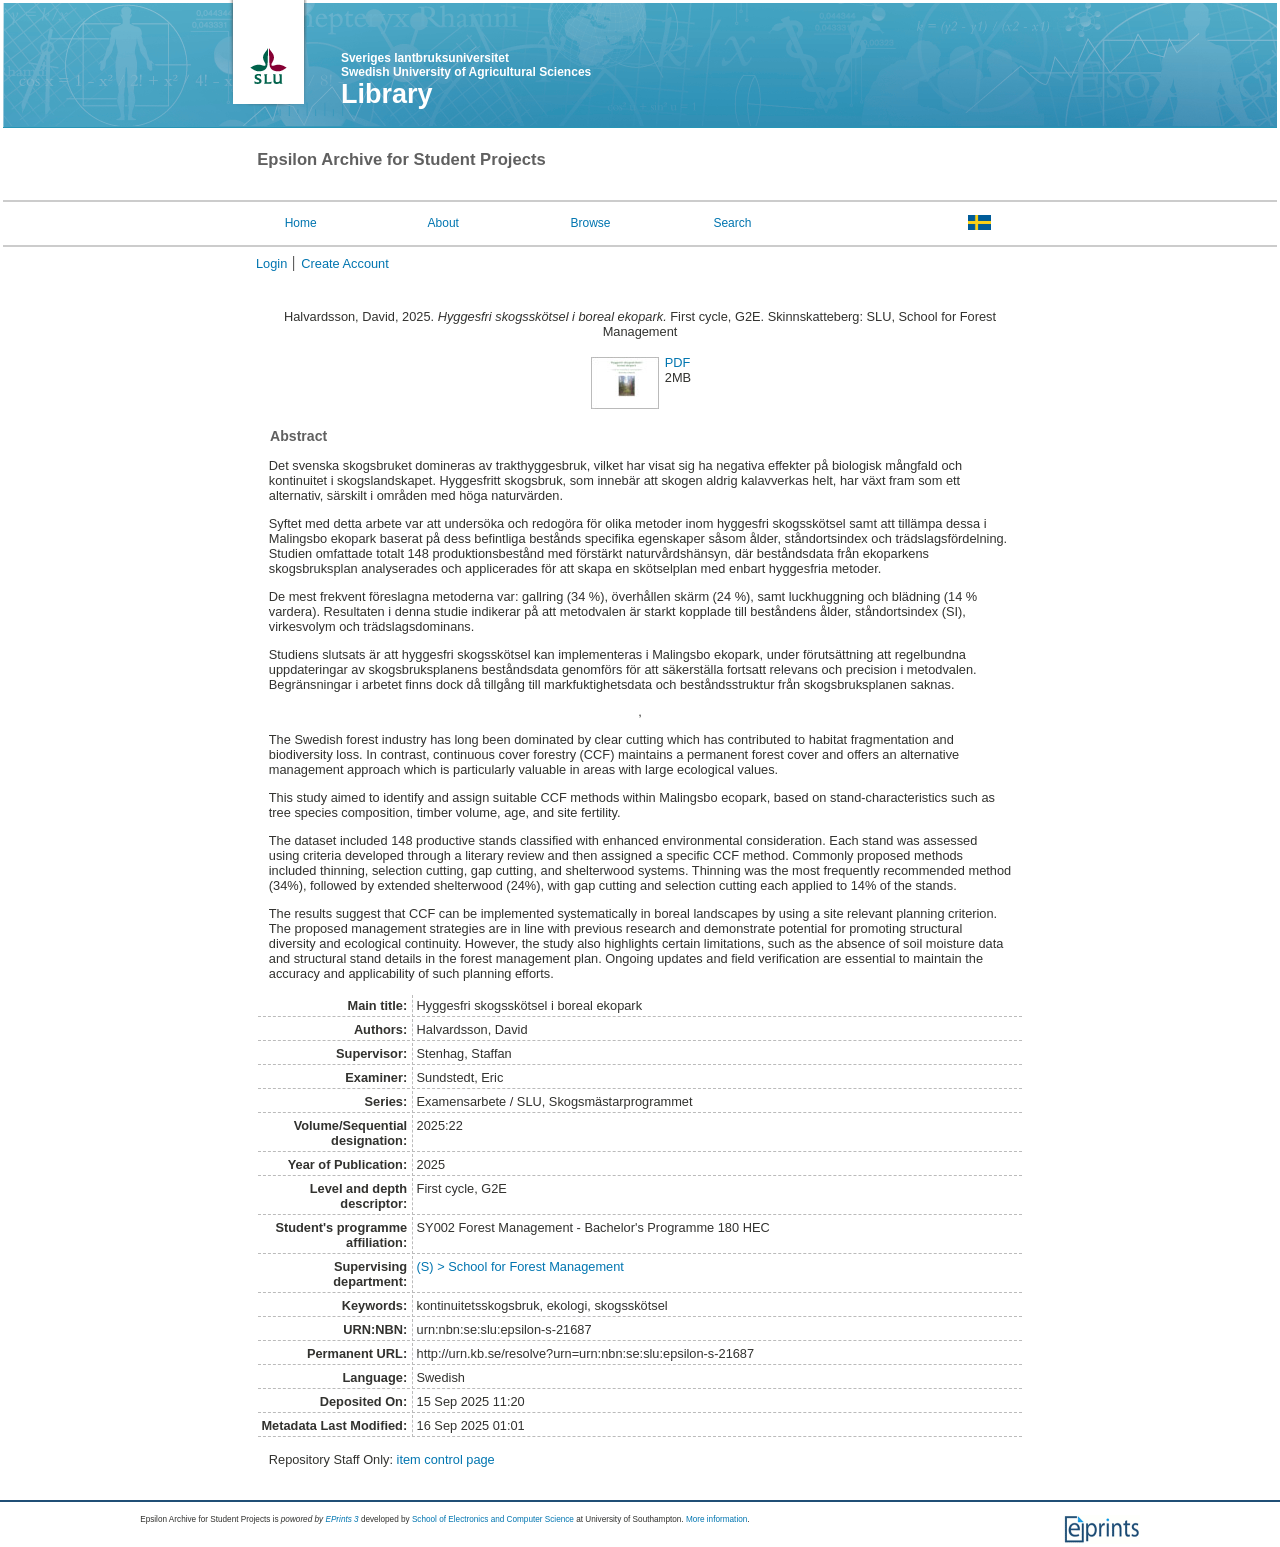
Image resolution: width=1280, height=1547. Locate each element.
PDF (678, 362)
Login (271, 263)
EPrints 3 (341, 1519)
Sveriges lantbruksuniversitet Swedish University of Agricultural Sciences (466, 65)
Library (387, 94)
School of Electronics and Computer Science (493, 1519)
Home (301, 223)
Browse (591, 223)
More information (716, 1519)
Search (732, 223)
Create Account (345, 263)
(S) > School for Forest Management (520, 1266)
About (443, 223)
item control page (446, 1459)
